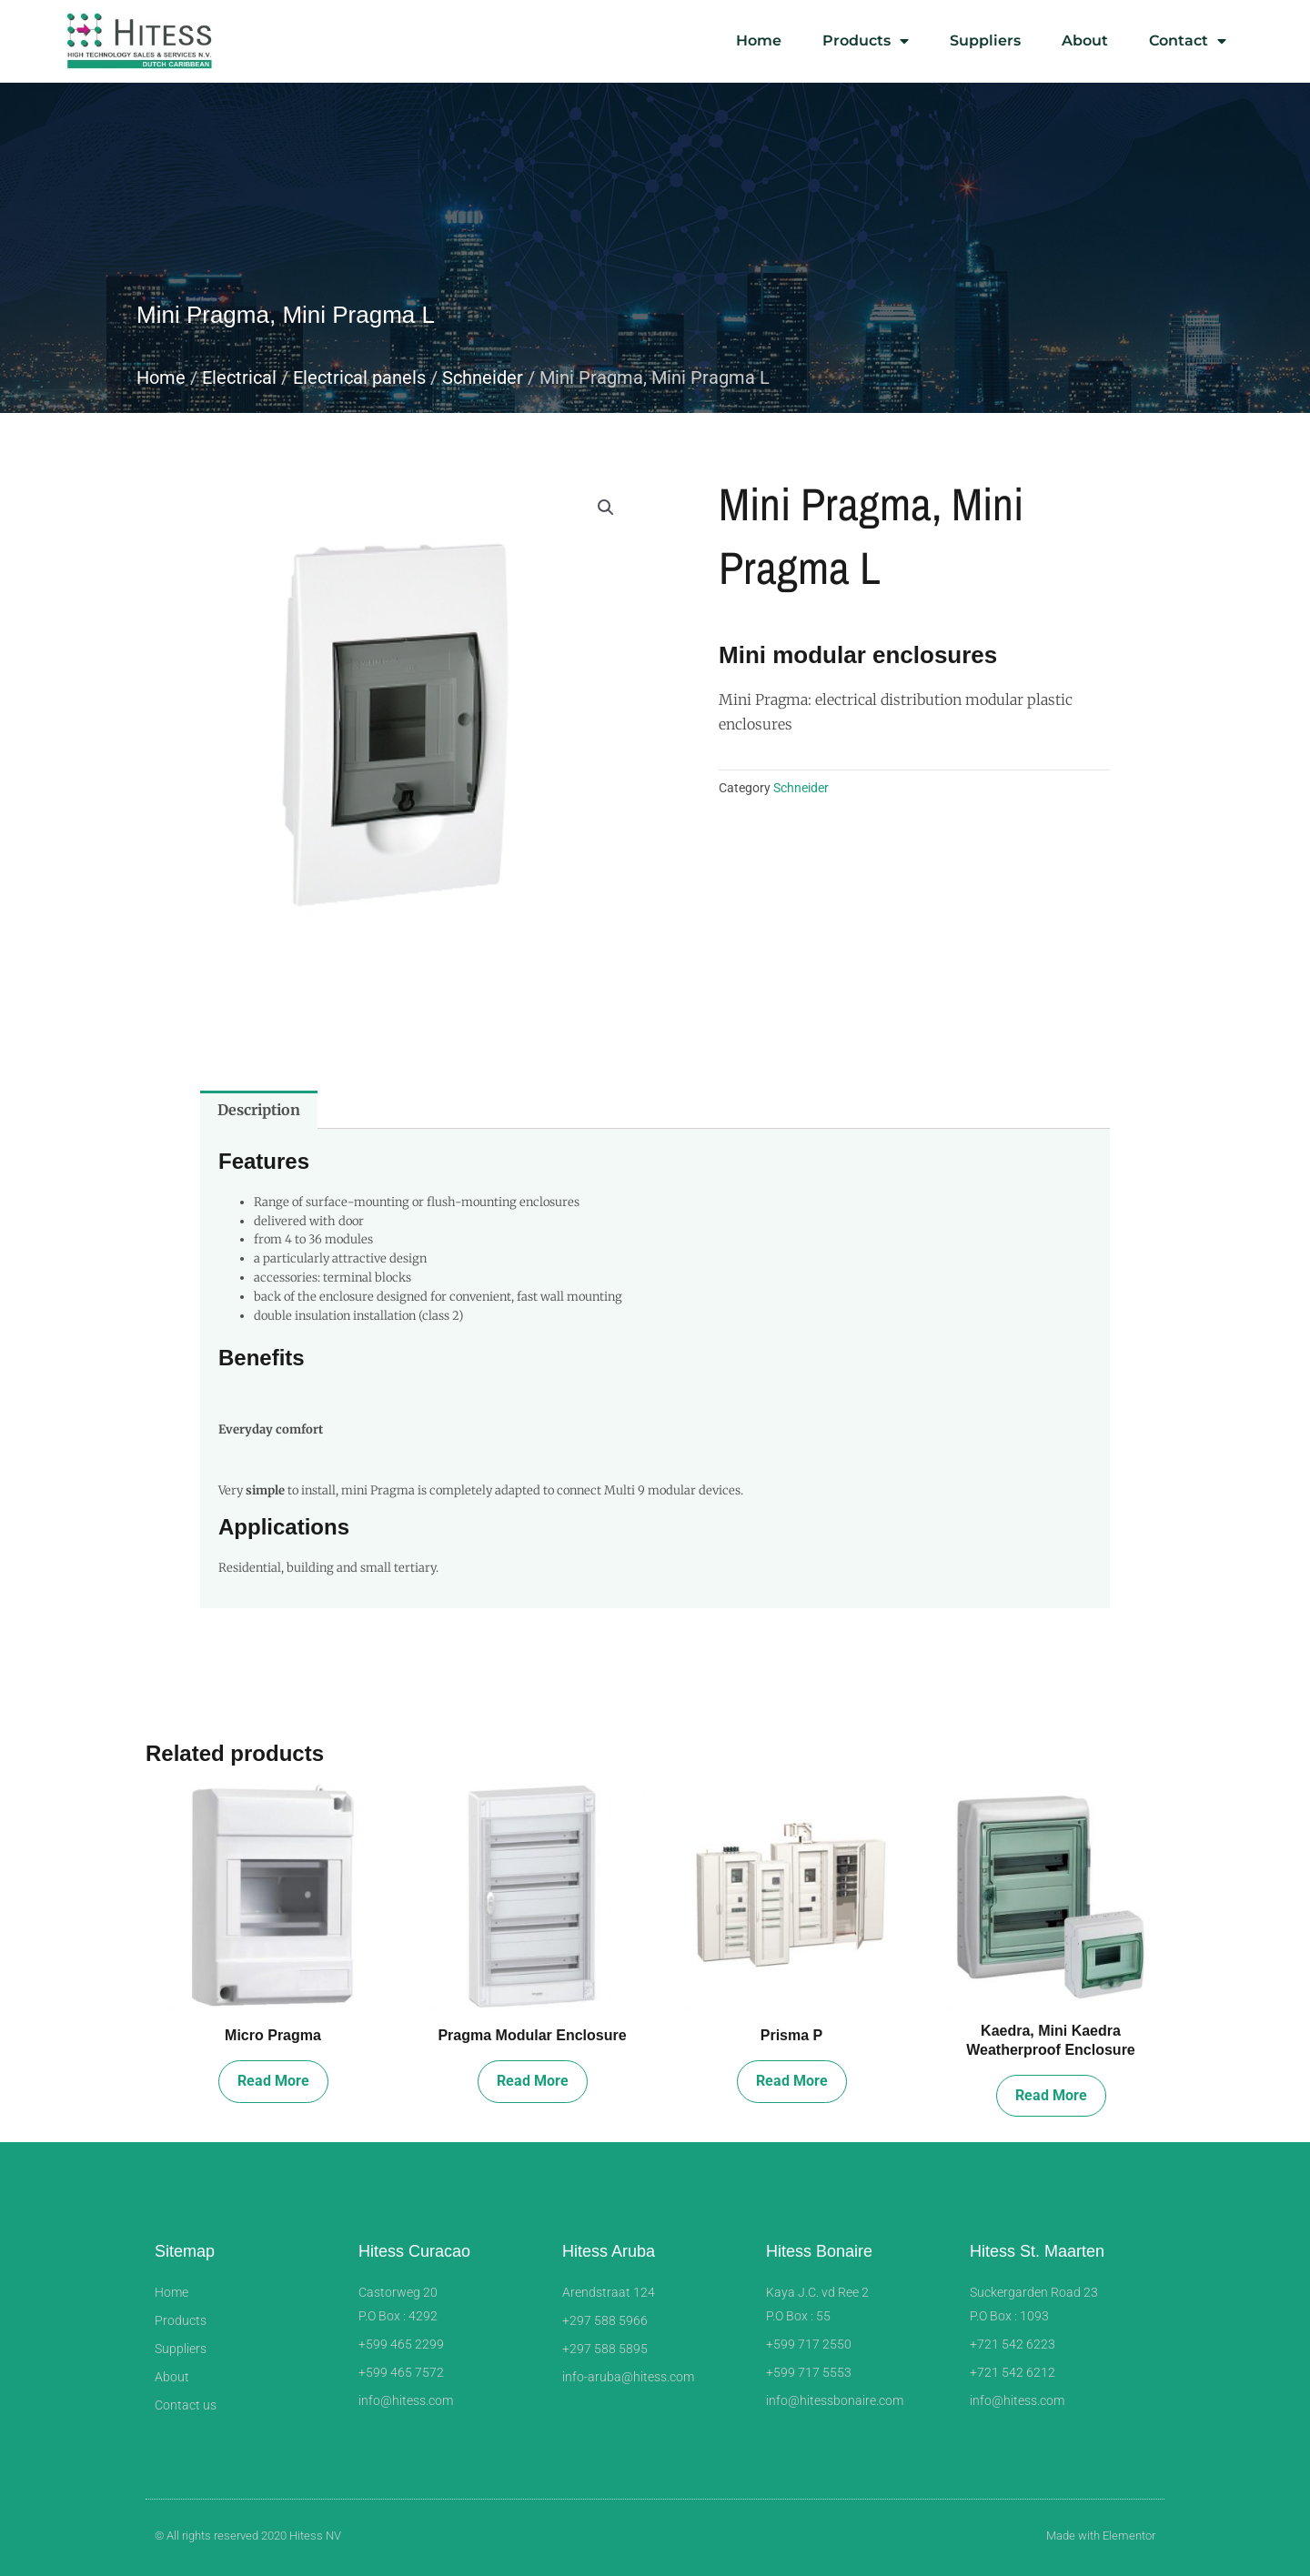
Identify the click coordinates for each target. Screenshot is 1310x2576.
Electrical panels (359, 377)
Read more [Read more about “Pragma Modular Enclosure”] (533, 2080)
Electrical (239, 377)
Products (865, 41)
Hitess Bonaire (819, 2251)
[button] (606, 507)
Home (758, 40)
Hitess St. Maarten (1037, 2251)
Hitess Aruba (608, 2251)
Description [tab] (258, 1110)
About (1085, 40)
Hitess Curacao (414, 2251)
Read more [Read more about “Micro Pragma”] (273, 2080)
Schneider (482, 377)
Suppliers (985, 40)
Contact (1187, 41)
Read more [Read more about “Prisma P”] (792, 2080)
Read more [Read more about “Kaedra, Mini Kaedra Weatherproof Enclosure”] (1051, 2095)
